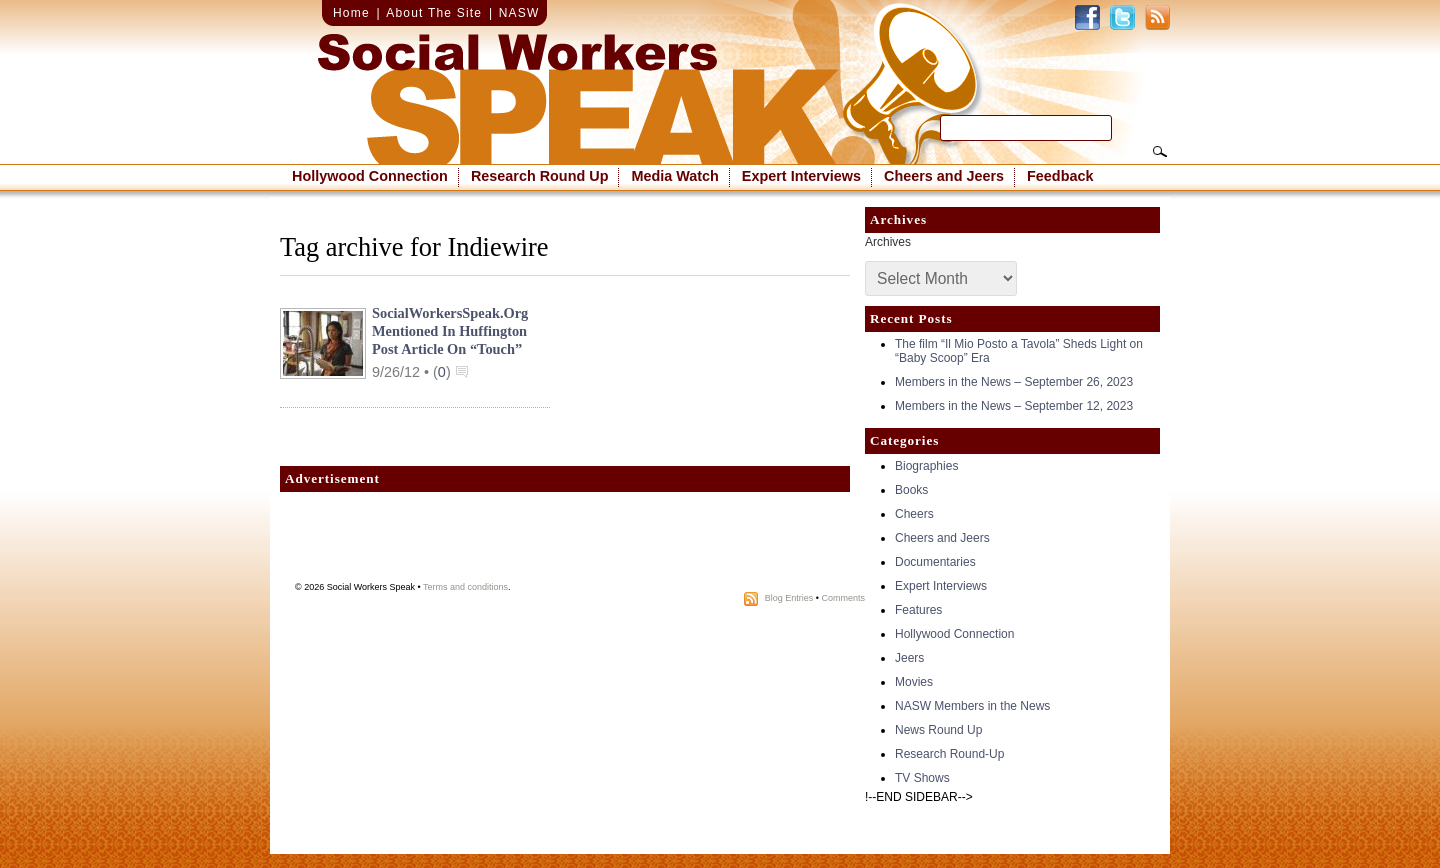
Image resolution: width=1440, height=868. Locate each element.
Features (918, 610)
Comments (843, 598)
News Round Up (938, 730)
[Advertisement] (565, 542)
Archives (888, 242)
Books (911, 490)
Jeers (909, 658)
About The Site (434, 13)
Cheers (914, 514)
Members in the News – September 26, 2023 (1014, 382)
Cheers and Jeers (944, 176)
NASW (519, 13)
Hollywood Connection (370, 176)
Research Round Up (540, 176)
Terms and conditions (465, 587)
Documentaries (935, 562)
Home (351, 13)
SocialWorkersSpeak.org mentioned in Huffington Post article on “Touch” (450, 331)
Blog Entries (789, 598)
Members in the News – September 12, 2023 (1014, 406)
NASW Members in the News (972, 706)
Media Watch (674, 176)
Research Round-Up (949, 754)
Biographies (926, 466)
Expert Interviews (801, 176)
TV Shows (922, 778)
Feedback (1060, 176)
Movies (914, 682)
